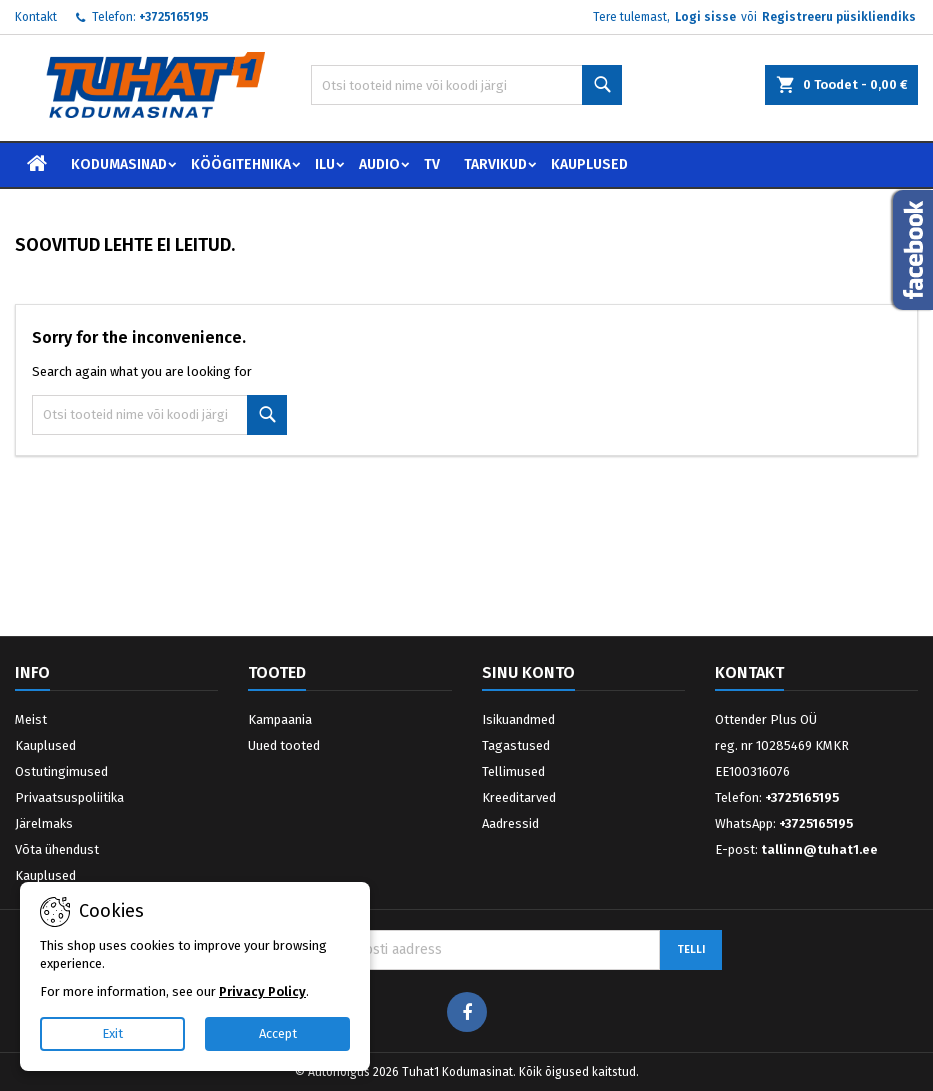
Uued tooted (284, 745)
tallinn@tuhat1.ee (819, 849)
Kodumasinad (119, 164)
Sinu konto (528, 672)
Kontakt (36, 17)
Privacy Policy (262, 991)
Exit (112, 1033)
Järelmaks (44, 823)
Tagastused (516, 745)
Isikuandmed (518, 719)
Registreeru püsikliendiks (839, 17)
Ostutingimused (61, 771)
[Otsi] (466, 85)
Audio (379, 164)
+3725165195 (174, 17)
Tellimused (513, 771)
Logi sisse (705, 17)
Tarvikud (495, 164)
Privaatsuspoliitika (69, 797)
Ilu (325, 164)
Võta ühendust (57, 849)
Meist (31, 719)
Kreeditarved (519, 797)
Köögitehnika (241, 164)
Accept (278, 1033)
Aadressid (510, 823)
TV (432, 164)
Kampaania (280, 719)
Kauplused (589, 164)
